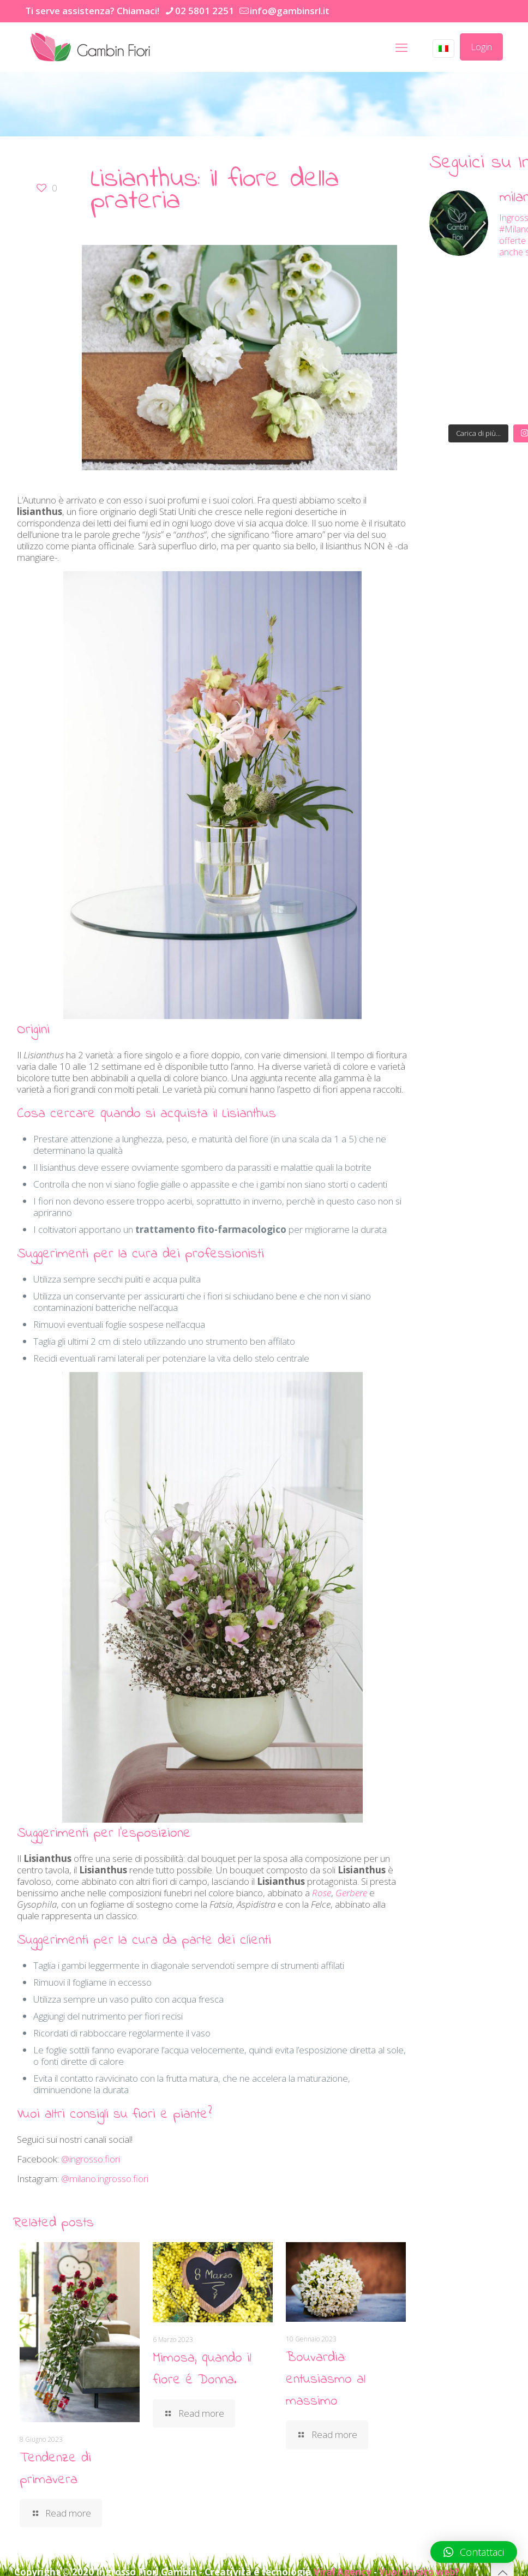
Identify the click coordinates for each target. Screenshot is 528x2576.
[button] (473, 2552)
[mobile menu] (401, 47)
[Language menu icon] (443, 48)
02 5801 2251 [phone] (204, 10)
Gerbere (351, 1892)
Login (481, 46)
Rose (321, 1892)
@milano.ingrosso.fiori (104, 2178)
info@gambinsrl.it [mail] (289, 10)
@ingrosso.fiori (90, 2159)
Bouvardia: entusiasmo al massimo (325, 2379)
